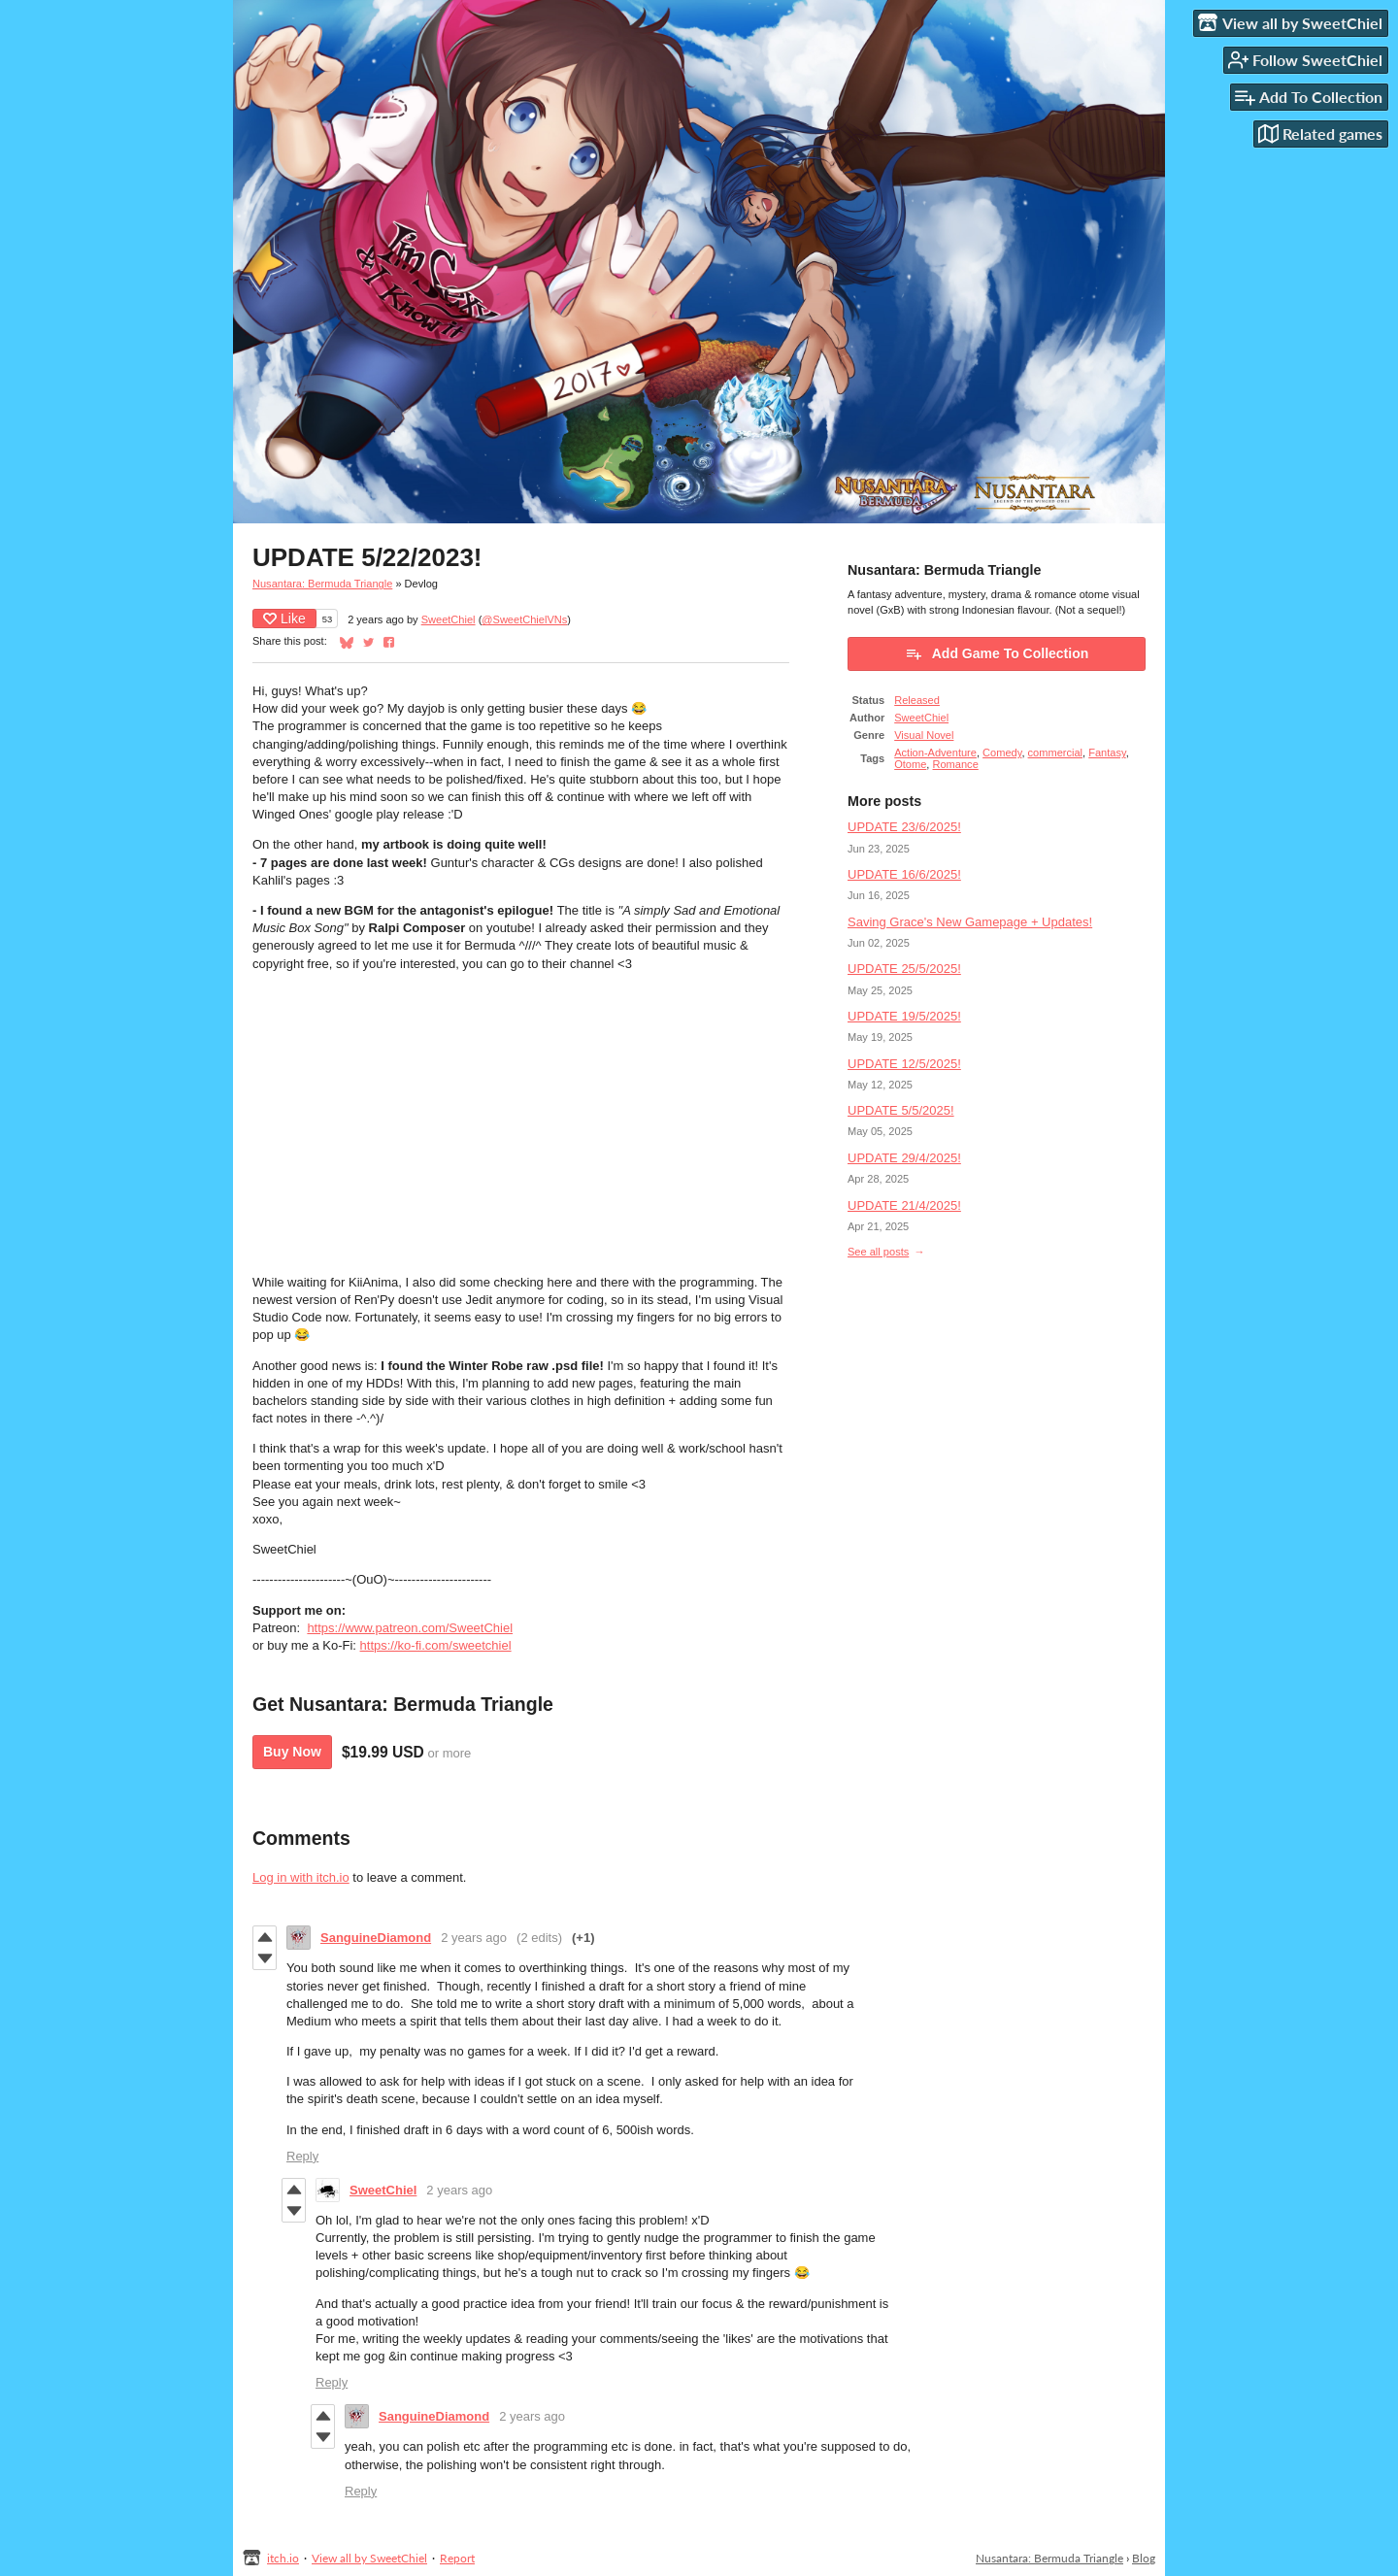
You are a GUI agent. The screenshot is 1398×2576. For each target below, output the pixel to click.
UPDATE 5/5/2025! (901, 1110)
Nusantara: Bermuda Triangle (322, 583)
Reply (302, 2156)
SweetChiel (448, 619)
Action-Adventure (935, 752)
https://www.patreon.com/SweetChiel (410, 1628)
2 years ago (474, 1937)
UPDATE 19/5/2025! (904, 1016)
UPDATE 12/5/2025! (904, 1063)
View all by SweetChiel (369, 2558)
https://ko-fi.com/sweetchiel (436, 1645)
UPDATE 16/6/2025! (904, 874)
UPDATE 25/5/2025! (904, 968)
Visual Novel (923, 735)
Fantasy (1106, 752)
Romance (956, 764)
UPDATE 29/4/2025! (904, 1158)
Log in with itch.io (301, 1877)
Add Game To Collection (997, 653)
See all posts (878, 1251)
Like (284, 618)
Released (917, 700)
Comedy (1001, 752)
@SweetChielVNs (524, 619)
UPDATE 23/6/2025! (904, 827)
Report (457, 2558)
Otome (910, 764)
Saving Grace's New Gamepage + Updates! (970, 922)
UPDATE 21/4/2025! (904, 1205)
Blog (1143, 2558)
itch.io (283, 2558)
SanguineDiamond (375, 1937)
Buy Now (292, 1751)
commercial (1055, 752)
